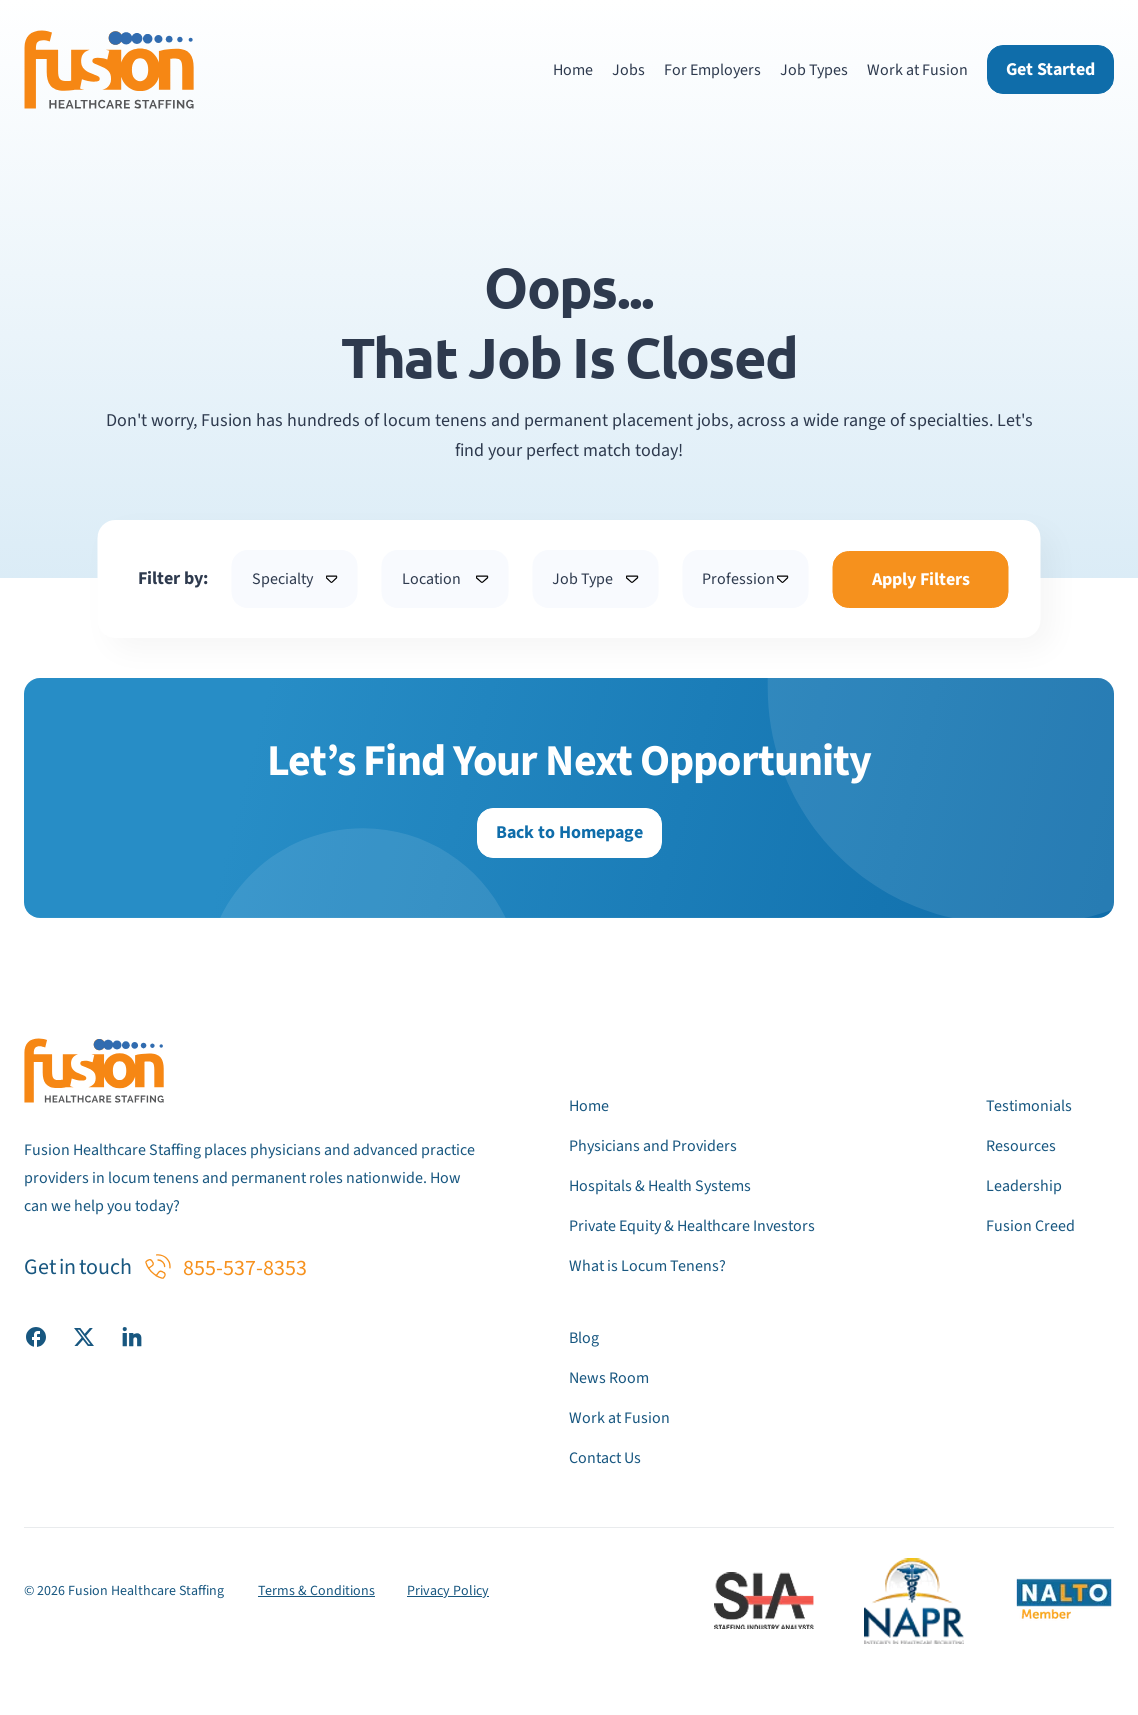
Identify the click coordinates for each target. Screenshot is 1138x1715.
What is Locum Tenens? (647, 1266)
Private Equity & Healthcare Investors (692, 1226)
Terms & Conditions (316, 1591)
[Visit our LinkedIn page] (132, 1336)
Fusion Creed (1030, 1226)
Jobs (628, 70)
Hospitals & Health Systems (660, 1186)
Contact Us (605, 1458)
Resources (1021, 1146)
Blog (584, 1338)
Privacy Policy (448, 1591)
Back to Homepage (569, 832)
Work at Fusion (917, 70)
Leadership (1024, 1186)
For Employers (712, 70)
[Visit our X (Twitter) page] (84, 1336)
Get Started (1050, 69)
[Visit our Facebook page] (36, 1336)
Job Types (814, 70)
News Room (609, 1378)
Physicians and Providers (653, 1146)
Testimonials (1029, 1106)
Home (573, 70)
